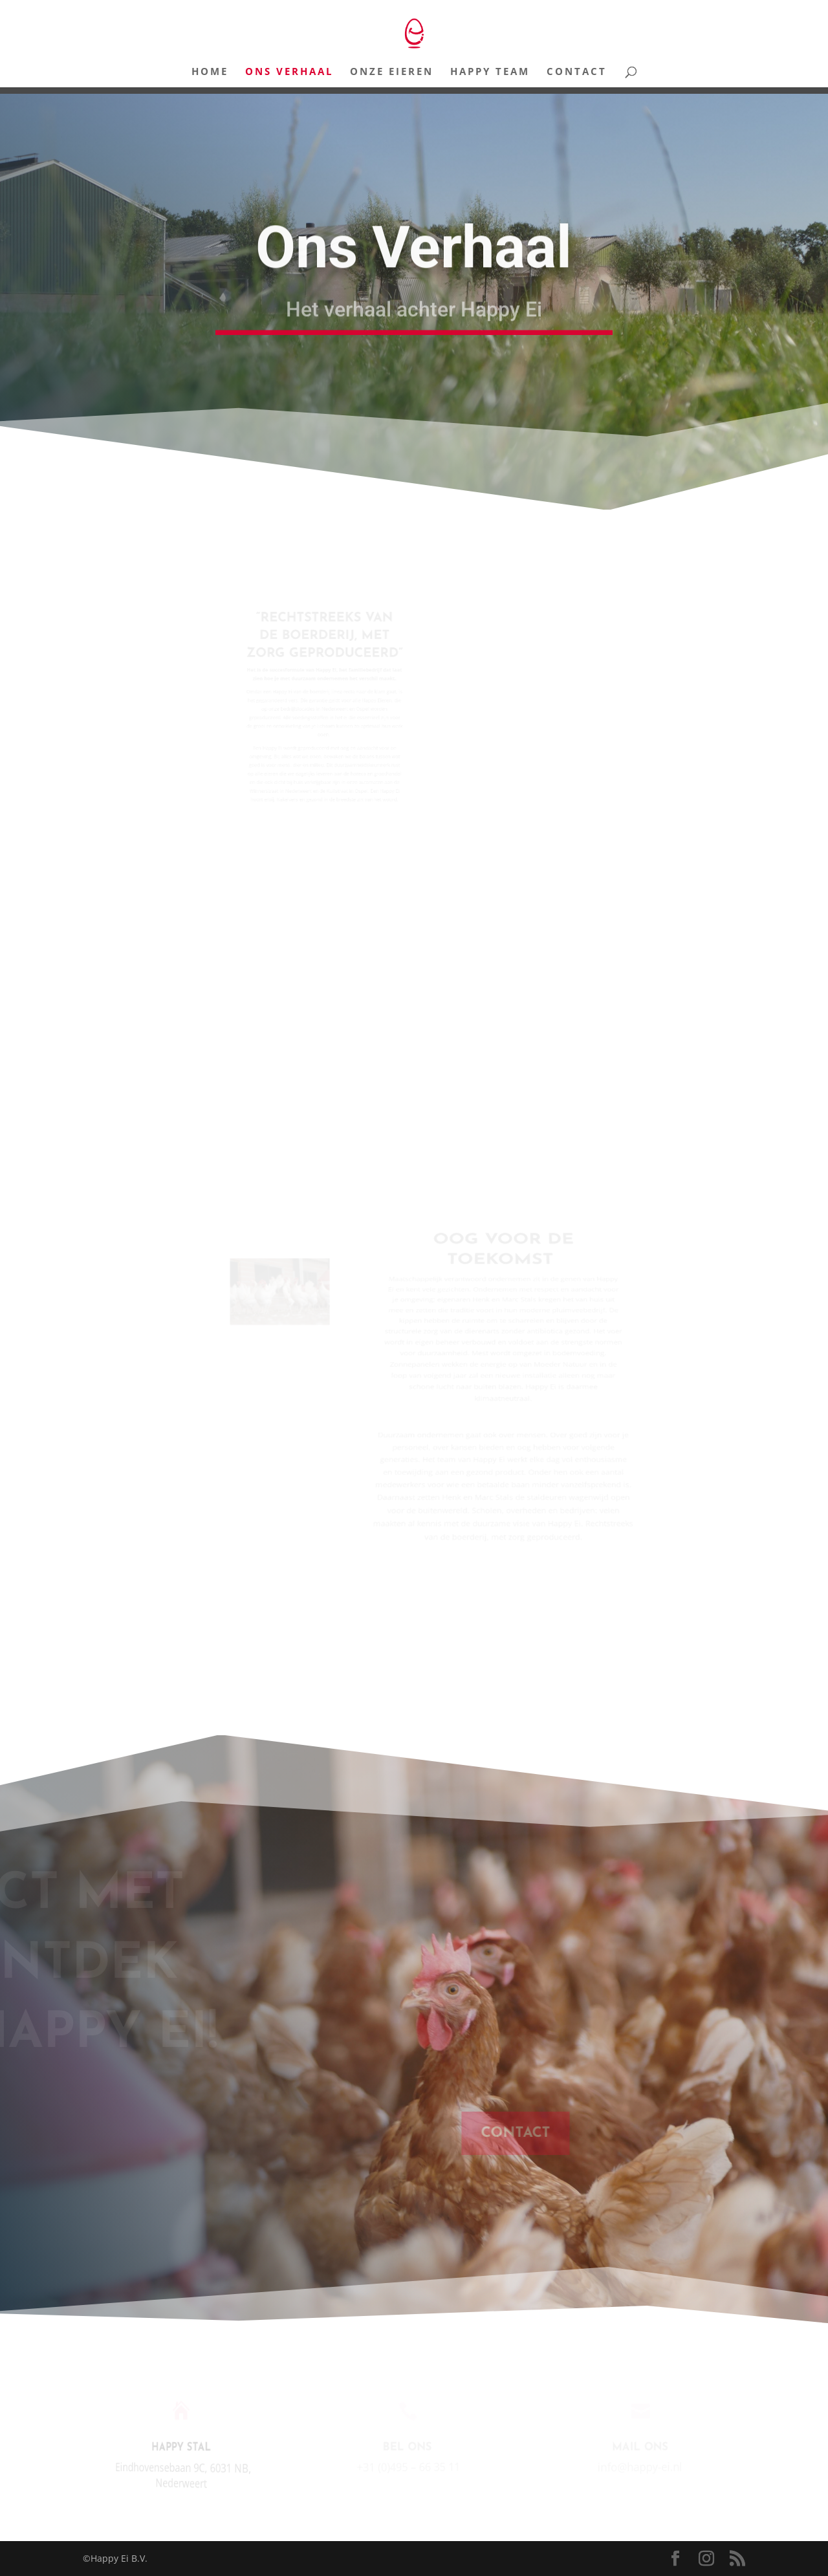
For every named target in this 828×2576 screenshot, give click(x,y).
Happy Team (490, 72)
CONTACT (524, 2133)
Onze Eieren (391, 72)
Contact (577, 72)
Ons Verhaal (289, 72)
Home (209, 72)
